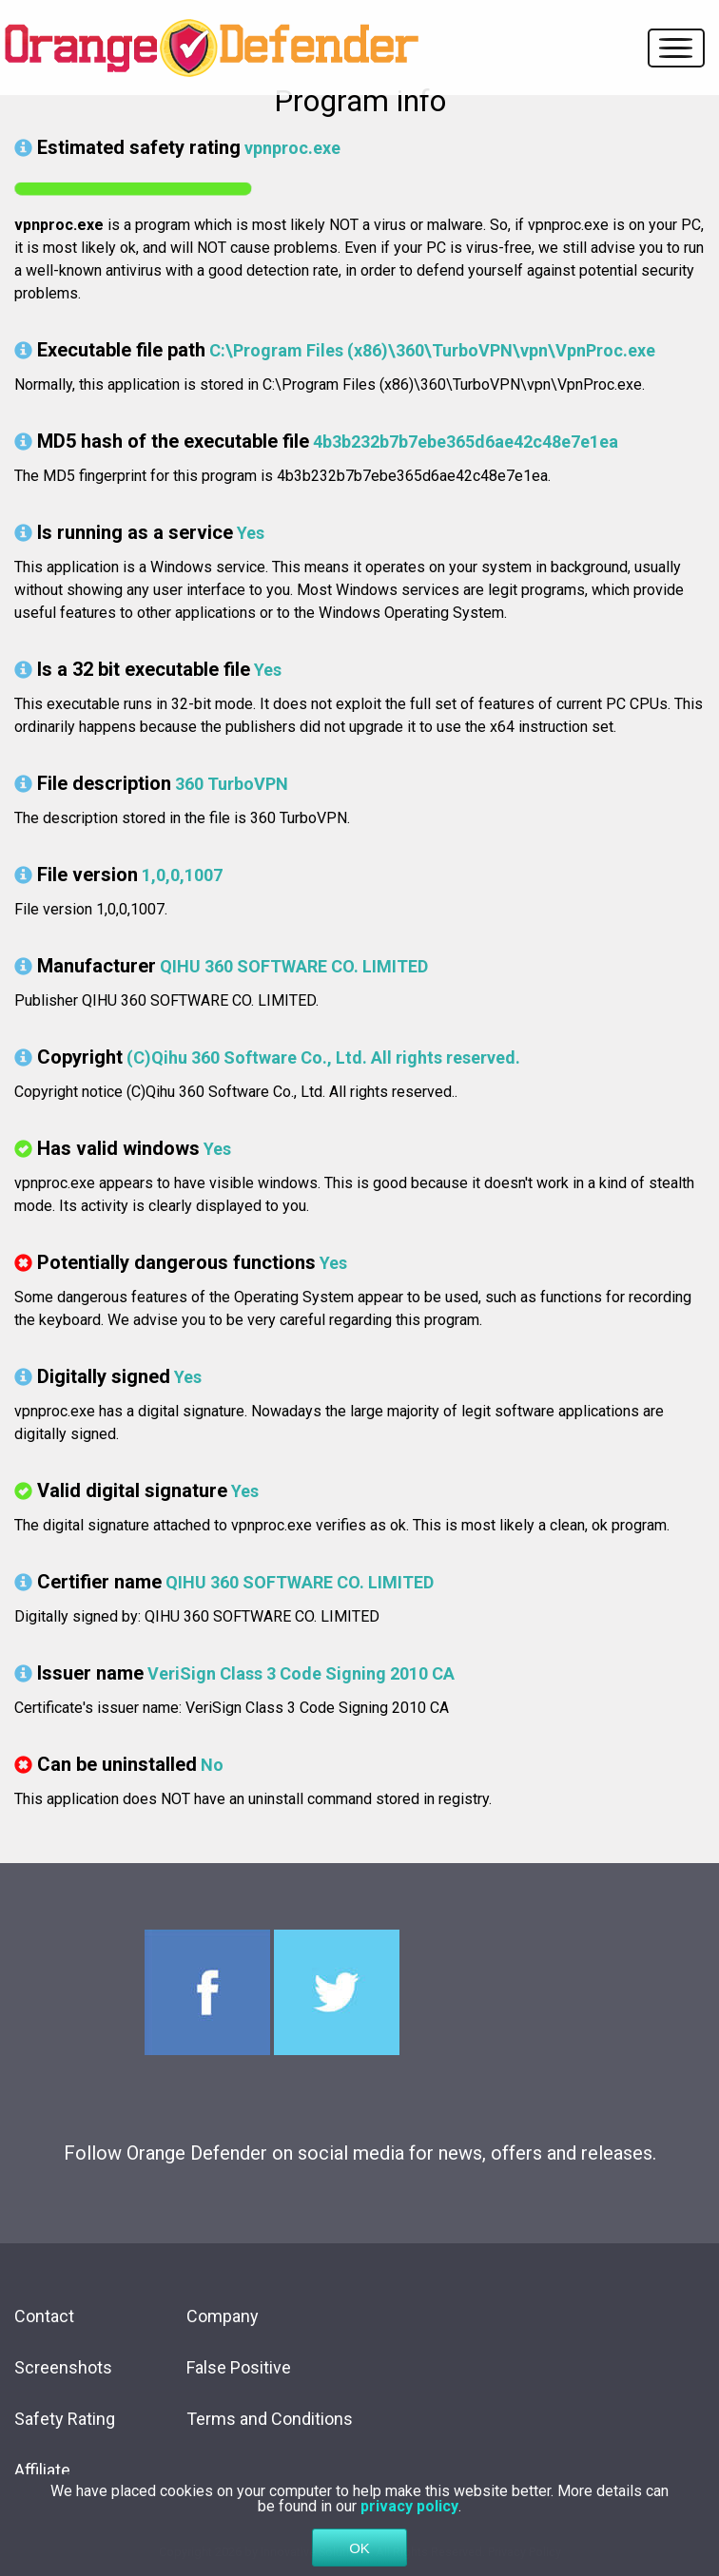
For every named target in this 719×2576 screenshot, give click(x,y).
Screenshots (63, 2367)
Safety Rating (64, 2419)
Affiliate (42, 2470)
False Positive (238, 2367)
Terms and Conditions (269, 2419)
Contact (44, 2316)
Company (222, 2316)
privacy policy (409, 2510)
